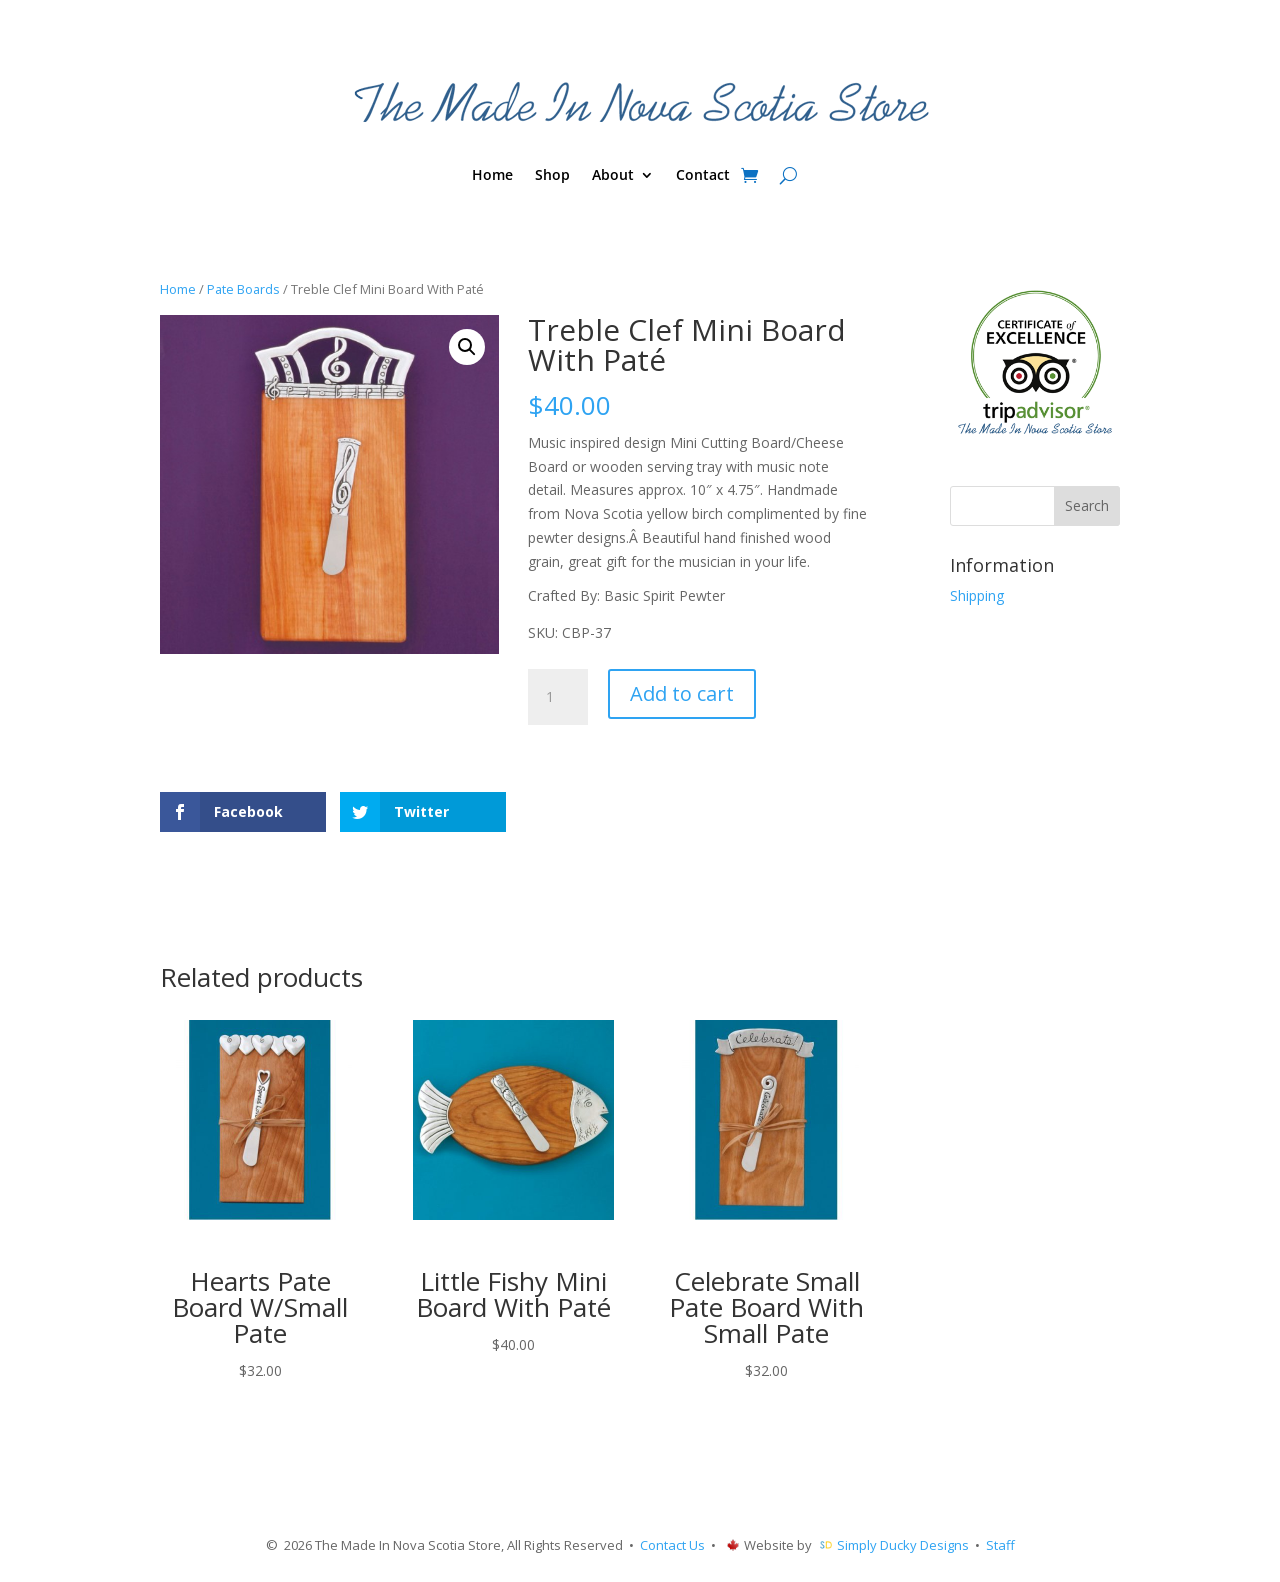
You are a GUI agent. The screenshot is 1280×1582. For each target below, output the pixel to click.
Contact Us (672, 1545)
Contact (703, 176)
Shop (552, 176)
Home (492, 176)
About (613, 176)
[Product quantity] (558, 697)
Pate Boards (243, 289)
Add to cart (682, 693)
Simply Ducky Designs (903, 1545)
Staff (1000, 1545)
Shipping (977, 595)
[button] (467, 347)
